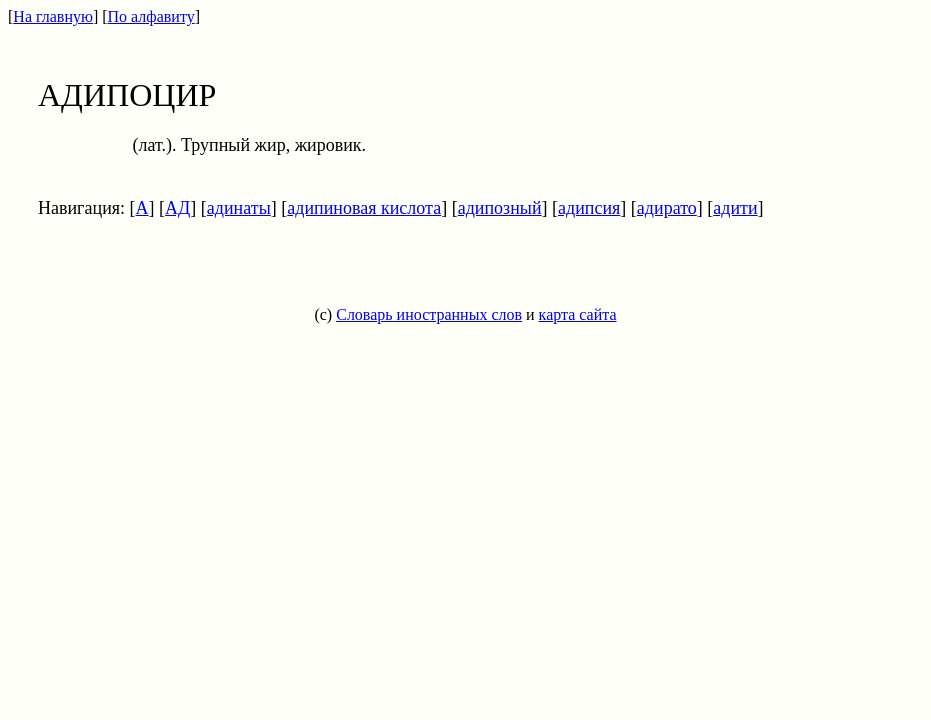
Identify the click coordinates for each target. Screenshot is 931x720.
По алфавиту (151, 16)
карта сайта (578, 314)
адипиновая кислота (364, 208)
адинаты (239, 208)
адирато (667, 208)
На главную (53, 16)
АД (177, 208)
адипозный (500, 208)
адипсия (589, 208)
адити (735, 208)
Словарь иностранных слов (429, 314)
